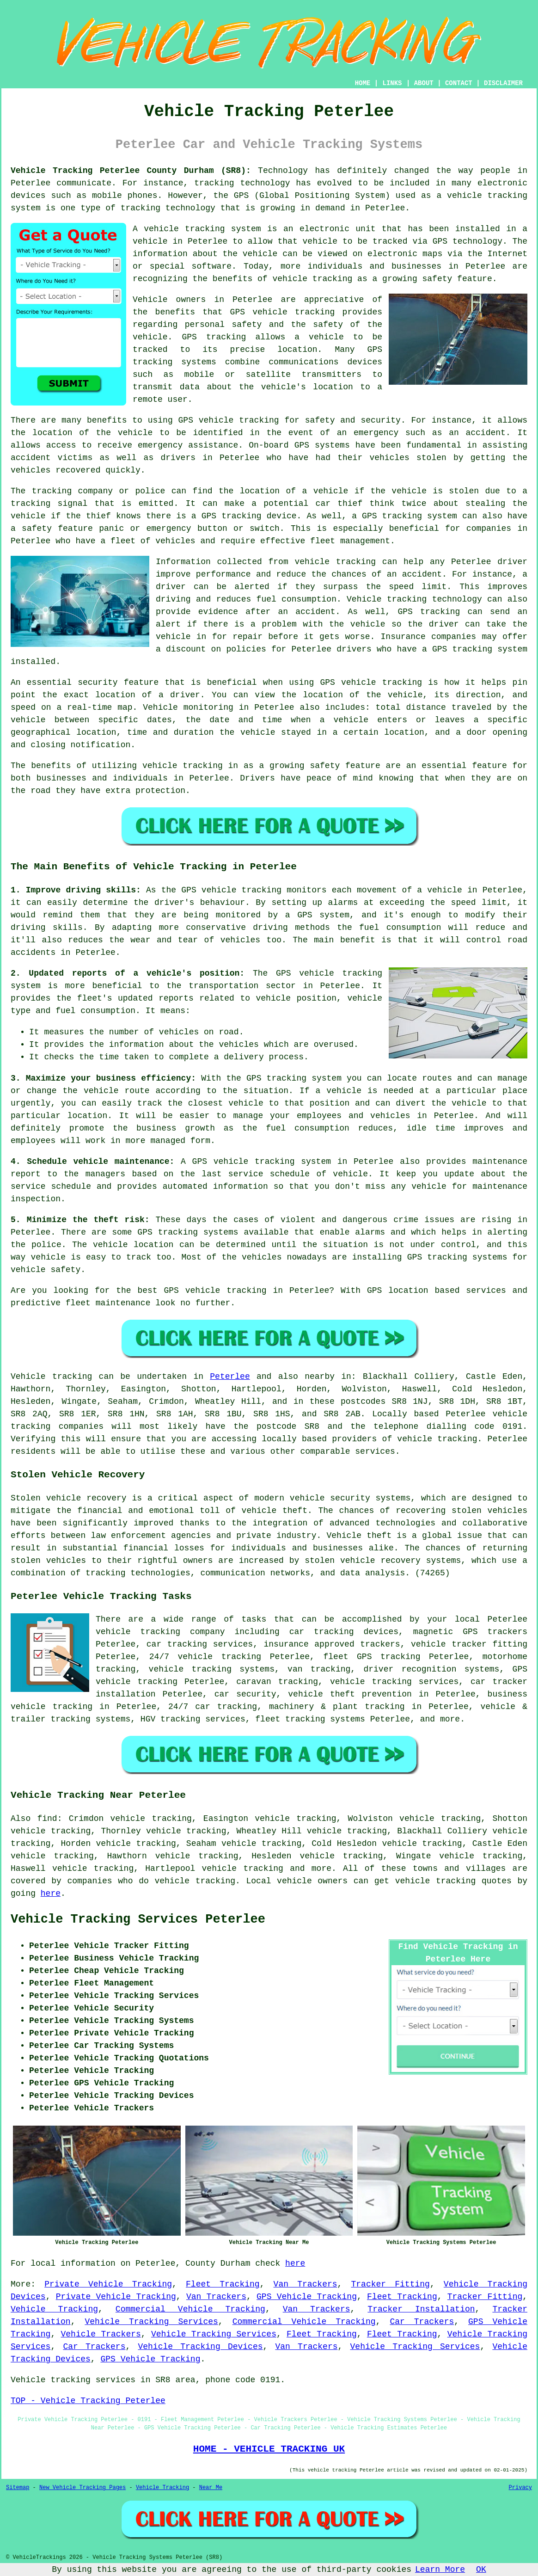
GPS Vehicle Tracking (307, 2296)
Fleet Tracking (223, 2284)
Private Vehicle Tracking (108, 2284)
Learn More (440, 2569)
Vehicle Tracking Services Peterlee (138, 1919)
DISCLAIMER (503, 83)
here (51, 1893)
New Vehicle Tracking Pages (82, 2487)
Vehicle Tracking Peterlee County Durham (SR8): (131, 170)
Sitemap (17, 2487)
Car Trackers (422, 2321)
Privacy (520, 2487)
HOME (363, 83)
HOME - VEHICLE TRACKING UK (269, 2448)
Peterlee (230, 1376)
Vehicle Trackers (101, 2334)
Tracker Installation (421, 2309)
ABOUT (424, 83)
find (47, 1818)
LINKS (392, 83)
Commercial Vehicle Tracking (190, 2309)
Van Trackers (305, 2284)
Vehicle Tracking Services (151, 2321)
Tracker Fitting (390, 2284)
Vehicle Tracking (54, 2309)
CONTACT (458, 83)
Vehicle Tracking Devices (200, 2346)
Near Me (210, 2487)
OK (481, 2569)
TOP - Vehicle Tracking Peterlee (88, 2400)
